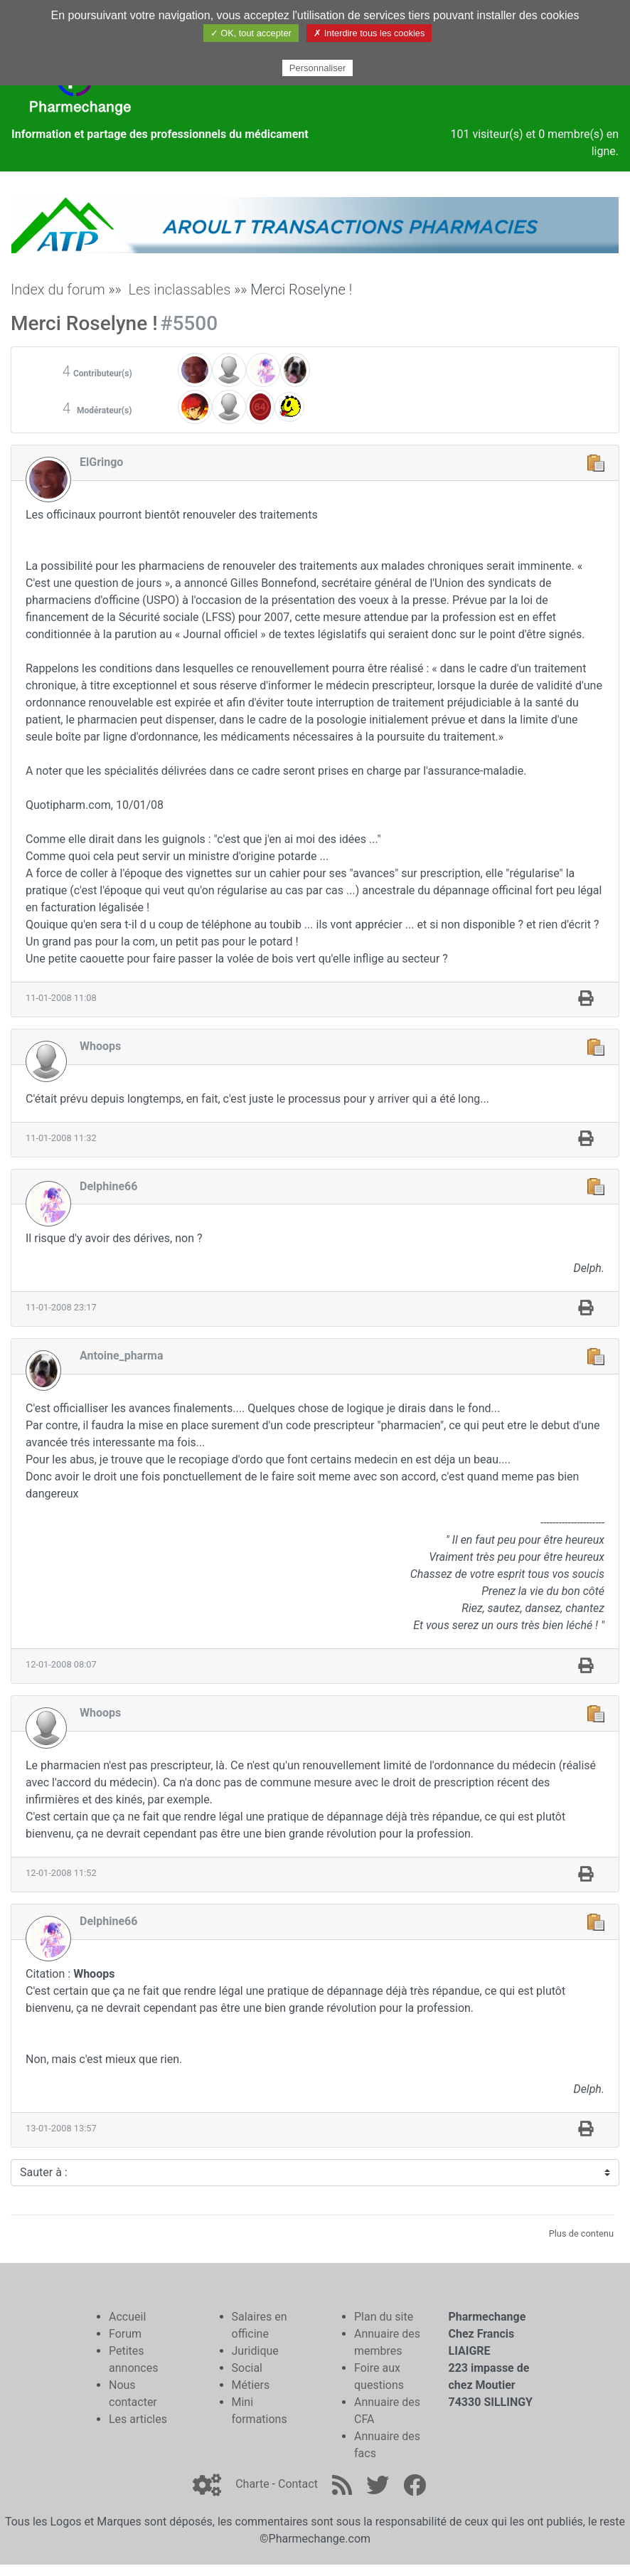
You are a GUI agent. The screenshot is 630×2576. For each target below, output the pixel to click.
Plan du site (383, 2316)
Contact (298, 2484)
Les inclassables (179, 289)
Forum (125, 2334)
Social (247, 2368)
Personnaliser (317, 68)
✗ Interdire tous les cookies (369, 33)
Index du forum (58, 289)
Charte (252, 2484)
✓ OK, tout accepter (251, 33)
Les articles (138, 2419)
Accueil (127, 2316)
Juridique (255, 2351)
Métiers (251, 2385)
